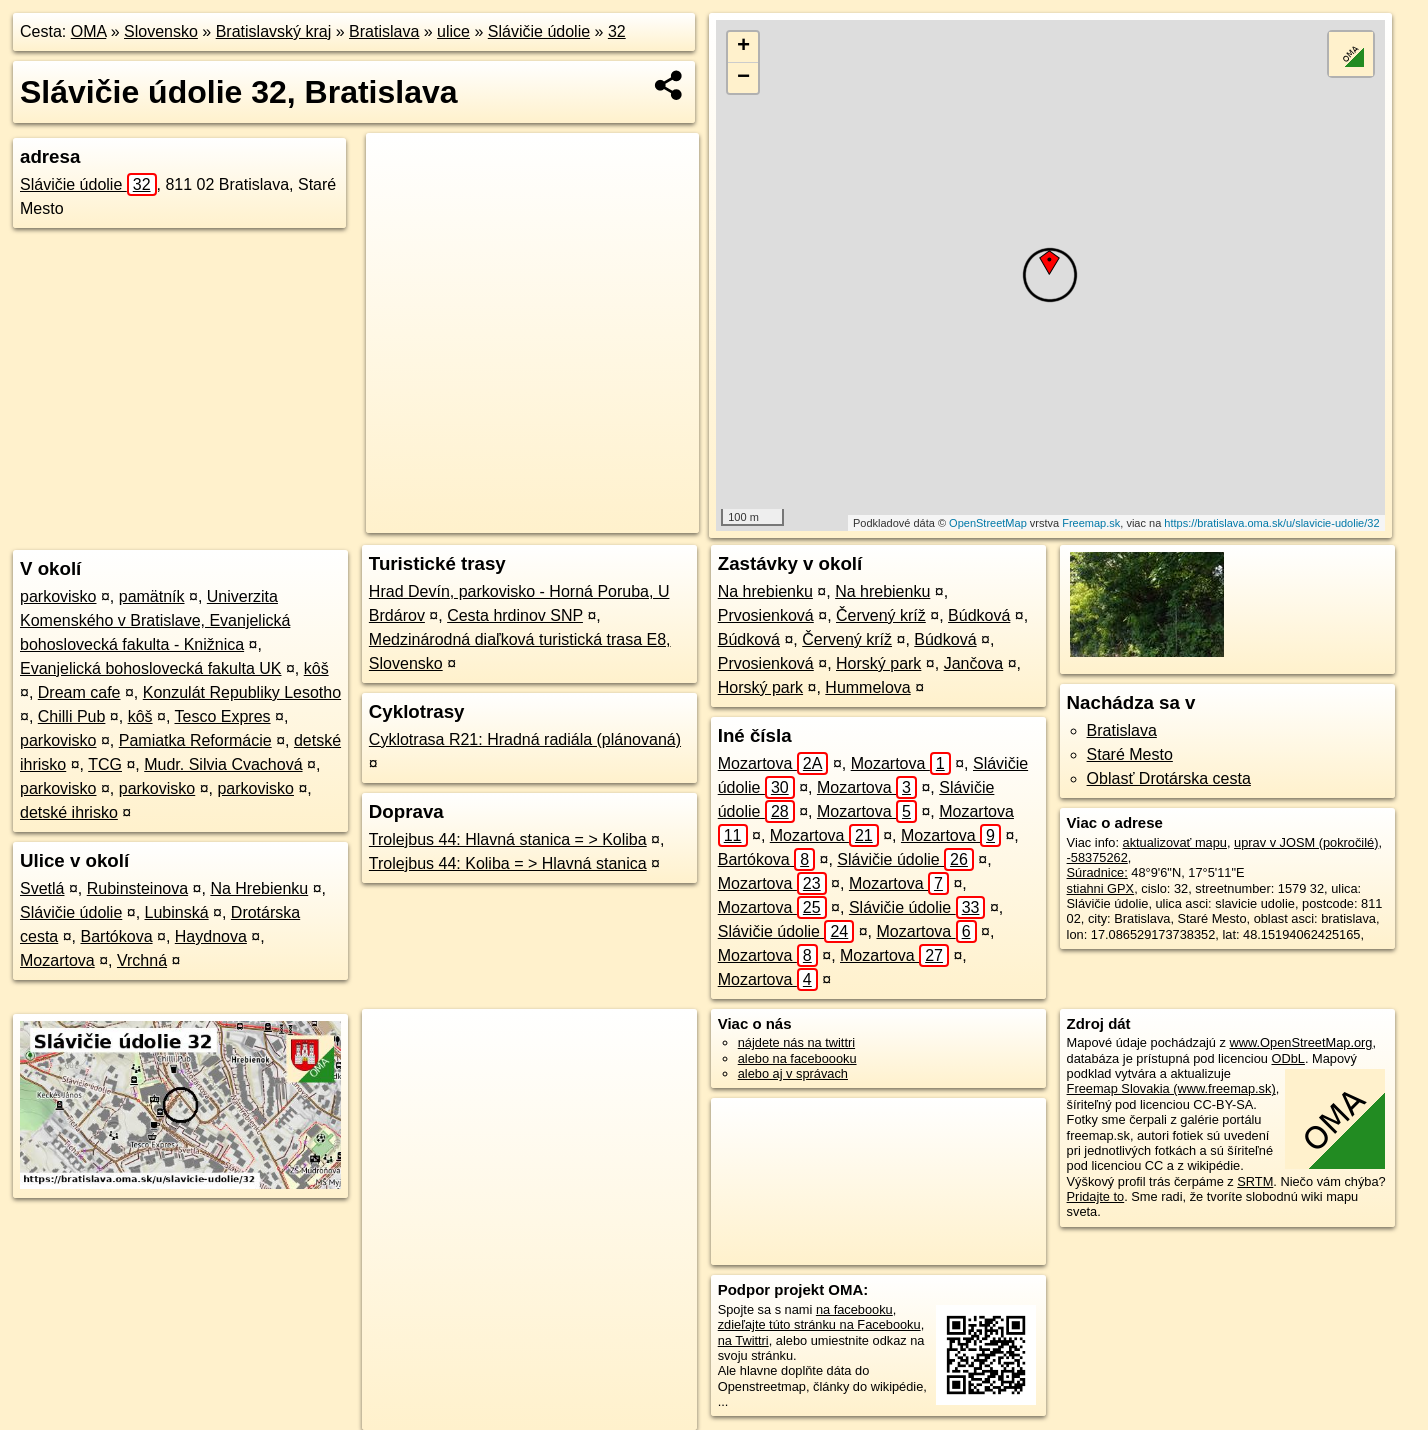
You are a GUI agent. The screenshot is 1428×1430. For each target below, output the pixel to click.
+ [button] (743, 47)
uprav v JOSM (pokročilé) (1306, 842)
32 (617, 31)
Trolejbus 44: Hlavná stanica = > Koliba (508, 839)
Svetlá (42, 888)
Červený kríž (881, 615)
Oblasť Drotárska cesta (1169, 778)
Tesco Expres (223, 716)
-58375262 (1097, 857)
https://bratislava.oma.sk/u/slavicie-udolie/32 (1271, 523)
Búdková (979, 615)
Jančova (974, 663)
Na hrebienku (765, 591)
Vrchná (142, 960)
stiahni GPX (1101, 888)
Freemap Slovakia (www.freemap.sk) (1171, 1088)
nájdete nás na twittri (796, 1042)
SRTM (1255, 1181)
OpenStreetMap (988, 523)
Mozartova (57, 960)
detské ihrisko (69, 812)
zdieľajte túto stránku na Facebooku (819, 1324)
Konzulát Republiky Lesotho (242, 692)
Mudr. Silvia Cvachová (223, 764)
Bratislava (384, 31)
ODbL (1287, 1058)
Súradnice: (1097, 872)
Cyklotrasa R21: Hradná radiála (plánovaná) (525, 739)
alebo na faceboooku (797, 1058)
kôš (316, 668)
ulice (453, 31)
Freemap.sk (1091, 523)
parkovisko (58, 596)
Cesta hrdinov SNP (515, 615)
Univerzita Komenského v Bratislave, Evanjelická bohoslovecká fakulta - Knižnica (155, 620)
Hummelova (867, 687)
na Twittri (743, 1340)
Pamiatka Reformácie (195, 740)
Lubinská (177, 912)
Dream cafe (79, 692)
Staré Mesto (1130, 754)
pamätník (152, 596)
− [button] (743, 78)
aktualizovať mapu (1175, 842)
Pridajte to (1096, 1196)
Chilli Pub (72, 716)
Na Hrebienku (259, 888)
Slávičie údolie (539, 31)
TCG (105, 764)
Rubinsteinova (137, 888)
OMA (89, 31)
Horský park (878, 663)
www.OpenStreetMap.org (1301, 1042)
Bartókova (117, 936)
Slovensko (161, 31)
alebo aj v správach (793, 1073)
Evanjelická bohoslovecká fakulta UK (150, 668)
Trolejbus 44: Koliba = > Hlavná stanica (508, 863)
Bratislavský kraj (274, 31)
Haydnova (211, 936)
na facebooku (854, 1309)
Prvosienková (766, 615)
